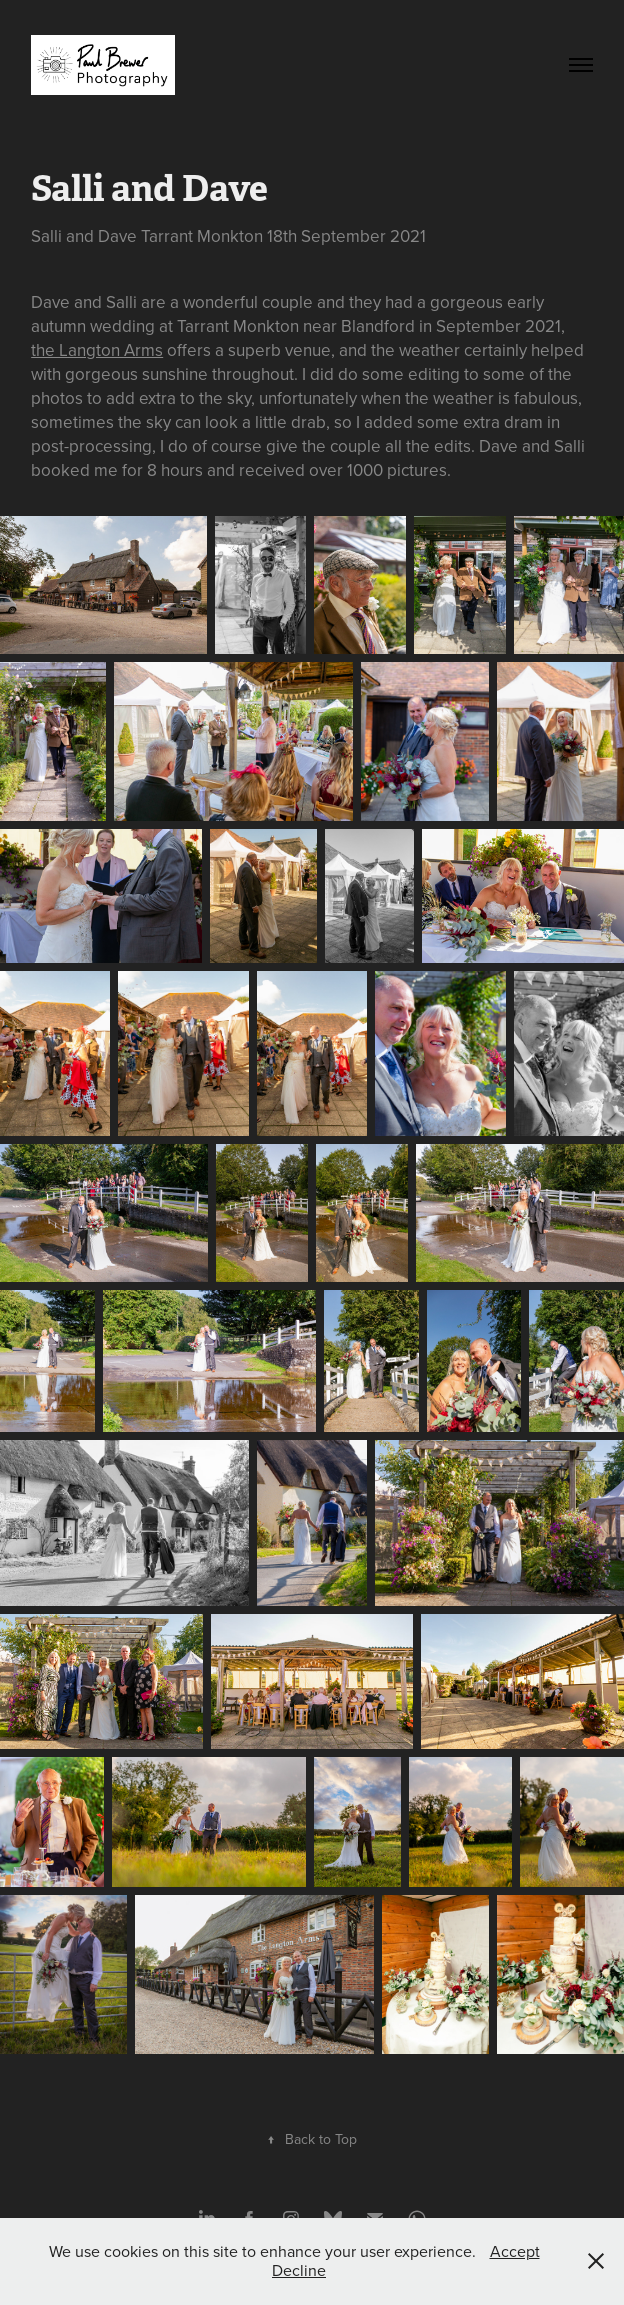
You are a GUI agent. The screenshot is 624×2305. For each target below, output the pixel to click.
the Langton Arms (97, 350)
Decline (299, 2270)
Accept (515, 2251)
